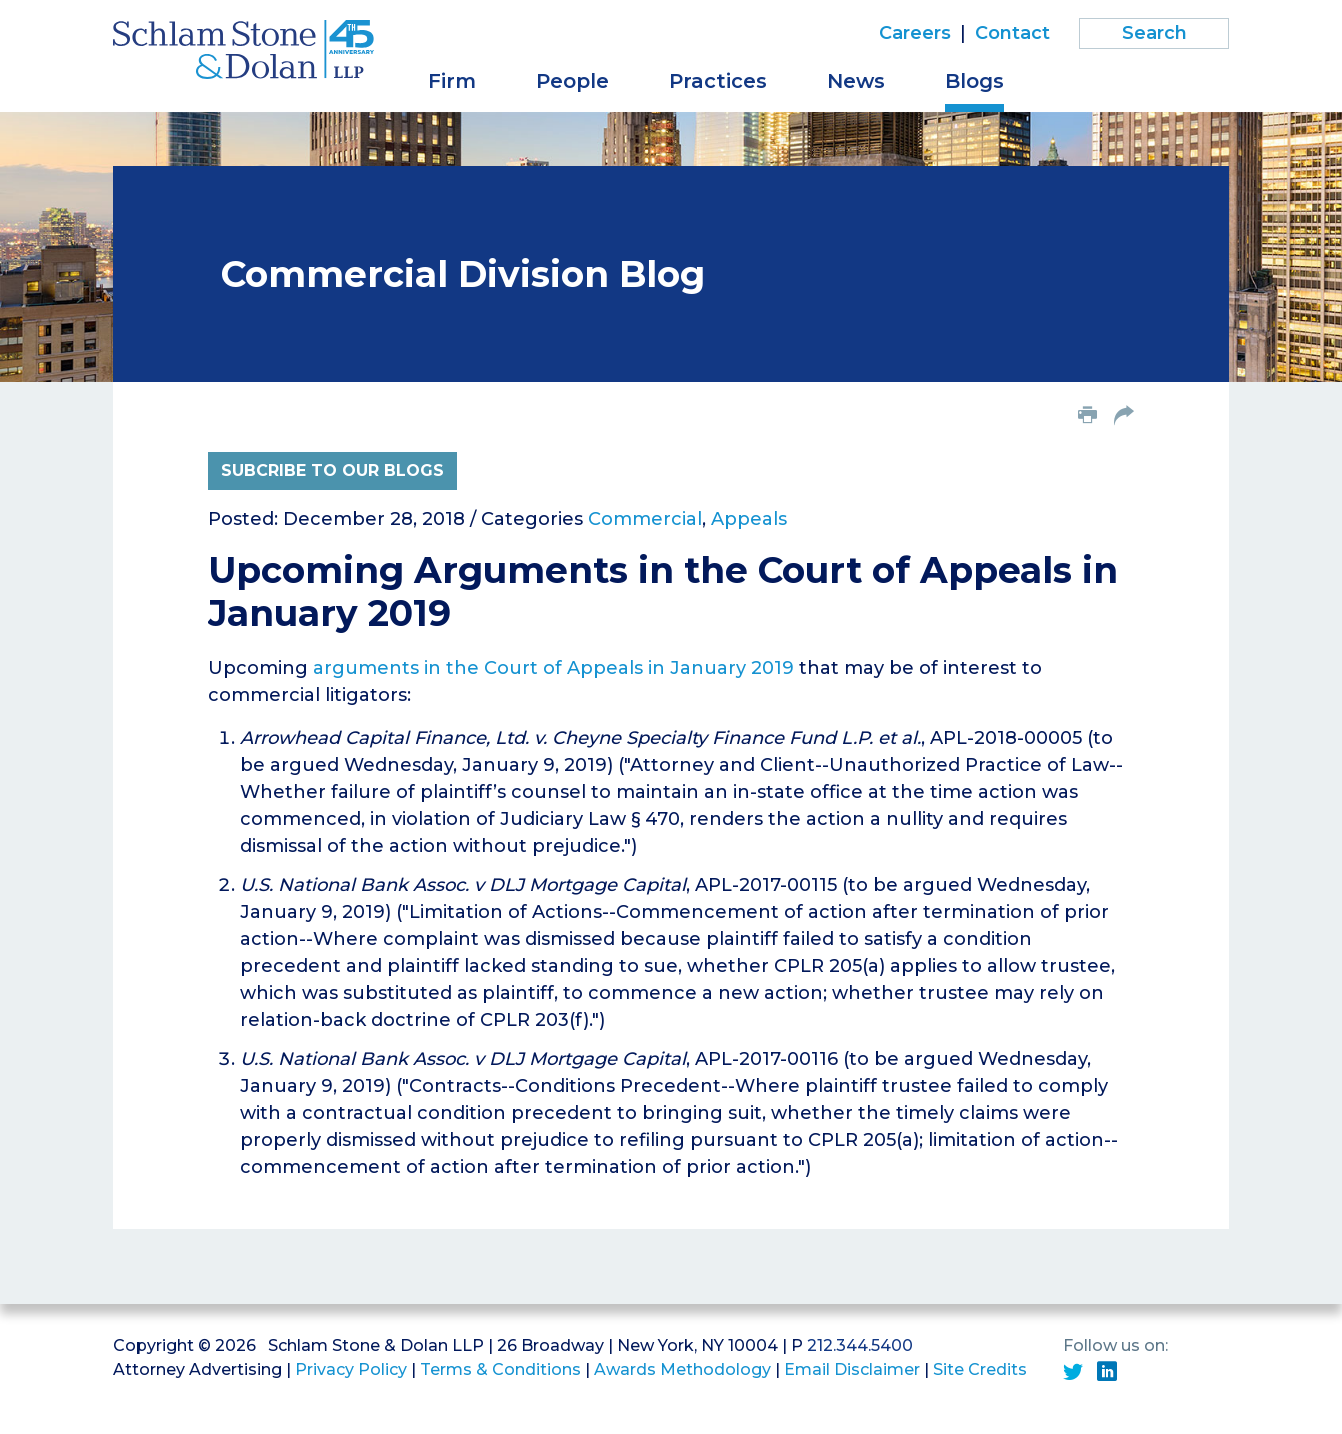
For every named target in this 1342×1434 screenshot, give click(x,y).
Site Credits (980, 1369)
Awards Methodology (682, 1369)
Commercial (645, 519)
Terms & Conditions (500, 1369)
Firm (452, 81)
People (572, 81)
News (856, 81)
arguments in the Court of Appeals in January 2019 (553, 668)
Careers (915, 33)
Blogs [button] (974, 81)
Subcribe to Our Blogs (332, 470)
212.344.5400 (860, 1345)
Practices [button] (718, 81)
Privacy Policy (351, 1369)
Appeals (749, 519)
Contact (1012, 33)
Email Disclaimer (852, 1369)
